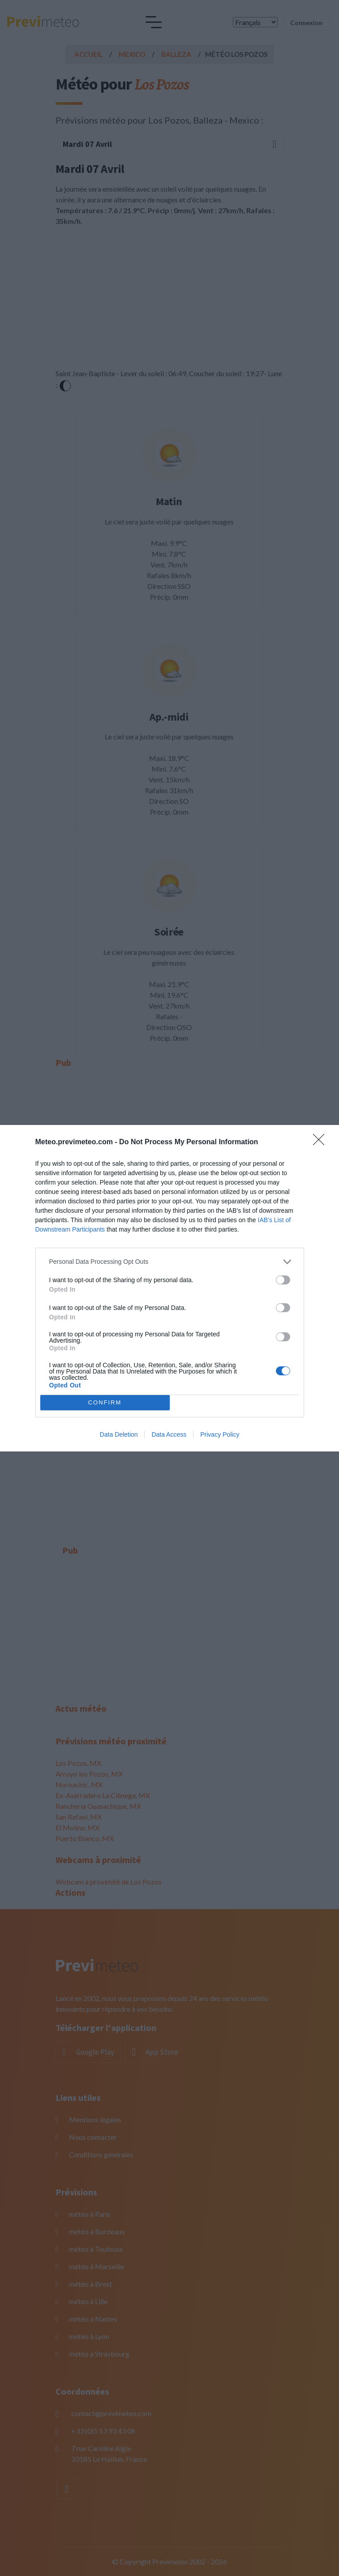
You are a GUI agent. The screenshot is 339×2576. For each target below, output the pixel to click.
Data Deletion (119, 1434)
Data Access (168, 1434)
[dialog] (169, 1288)
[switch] (283, 1279)
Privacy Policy (219, 1434)
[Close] (321, 1142)
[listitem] (169, 1262)
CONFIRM (105, 1402)
